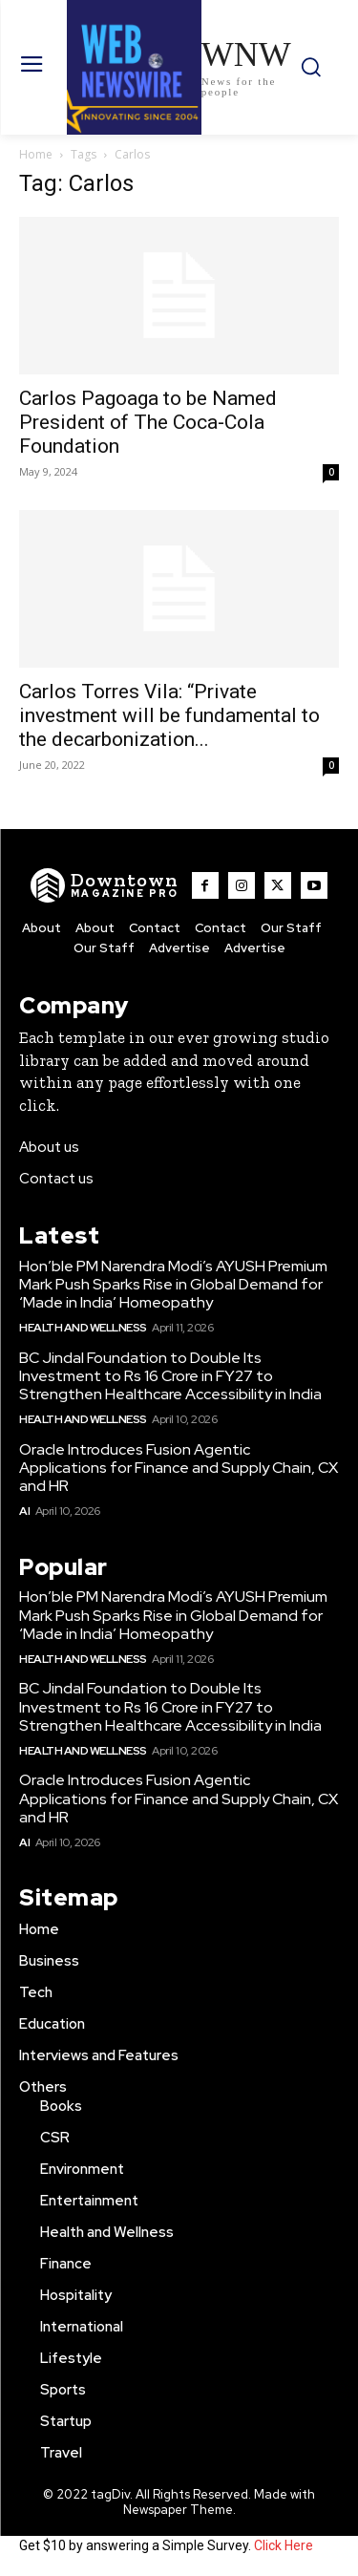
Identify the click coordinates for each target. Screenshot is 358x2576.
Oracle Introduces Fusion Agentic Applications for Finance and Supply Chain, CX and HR (178, 1467)
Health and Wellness (83, 1327)
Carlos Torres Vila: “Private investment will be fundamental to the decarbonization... (169, 715)
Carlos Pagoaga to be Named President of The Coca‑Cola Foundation (148, 422)
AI (24, 1511)
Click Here (283, 2545)
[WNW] (105, 885)
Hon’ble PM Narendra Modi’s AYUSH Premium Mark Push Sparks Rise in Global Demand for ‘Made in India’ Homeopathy (173, 1284)
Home (36, 154)
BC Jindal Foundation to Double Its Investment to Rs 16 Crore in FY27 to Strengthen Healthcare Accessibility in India (170, 1376)
